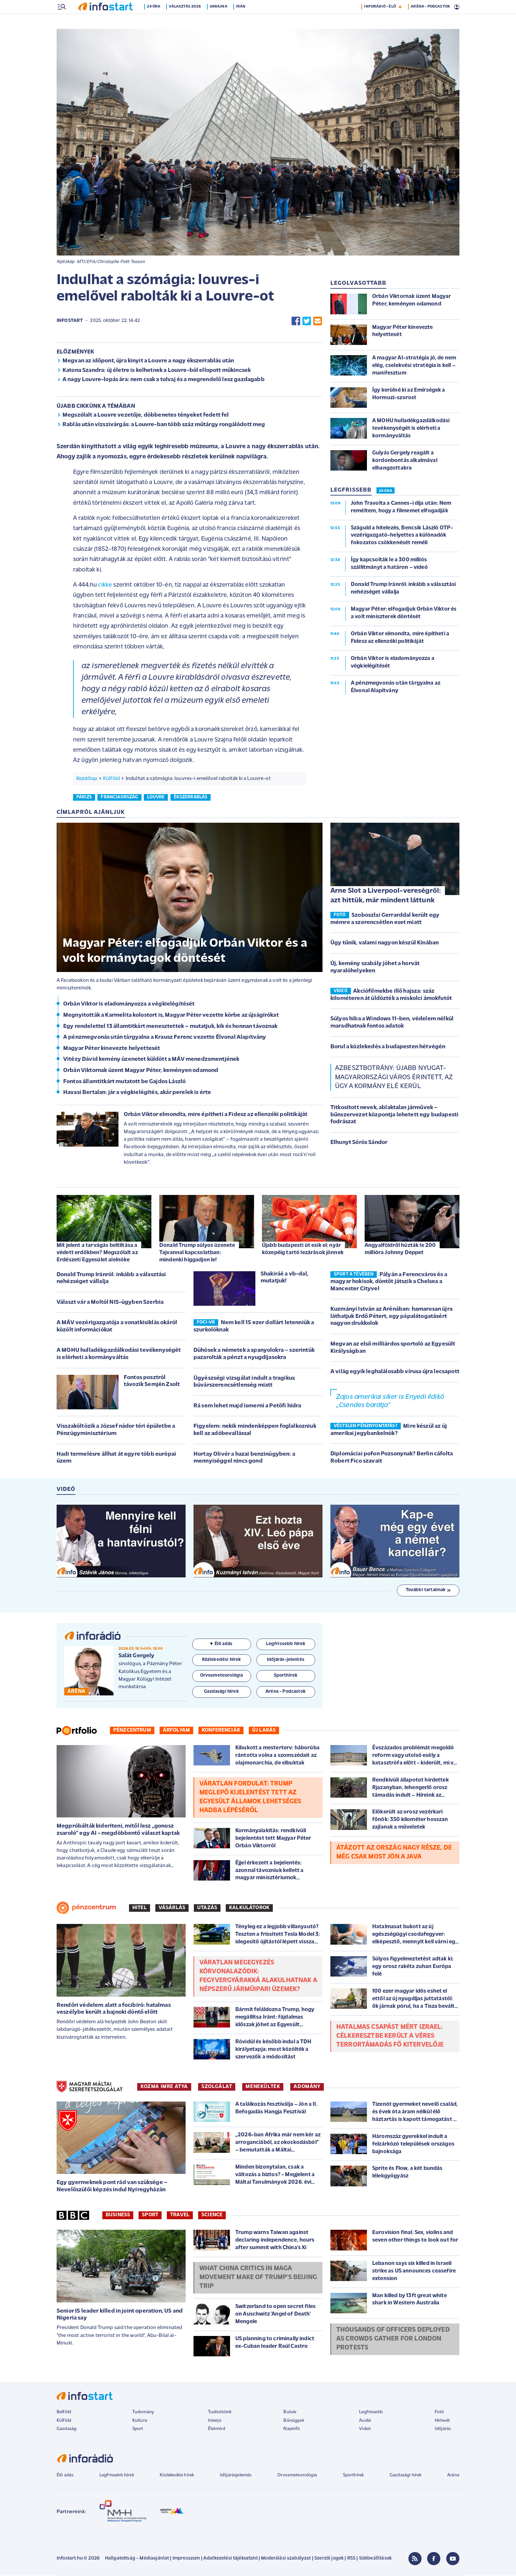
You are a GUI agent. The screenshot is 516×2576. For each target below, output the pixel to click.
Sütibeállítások (375, 2559)
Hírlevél (442, 2421)
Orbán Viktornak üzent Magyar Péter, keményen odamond (140, 1071)
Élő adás (221, 1644)
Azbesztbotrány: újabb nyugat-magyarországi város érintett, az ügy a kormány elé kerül (394, 1077)
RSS (351, 2559)
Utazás (207, 1908)
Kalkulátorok (249, 1908)
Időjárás (443, 2429)
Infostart (70, 321)
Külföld (111, 779)
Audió (365, 2421)
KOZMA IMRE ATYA (164, 2087)
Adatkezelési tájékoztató (230, 2559)
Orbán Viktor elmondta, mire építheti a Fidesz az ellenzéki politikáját (215, 1115)
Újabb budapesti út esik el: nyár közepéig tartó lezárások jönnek (303, 1249)
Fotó (439, 2412)
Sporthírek (353, 2475)
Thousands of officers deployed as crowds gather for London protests (393, 2339)
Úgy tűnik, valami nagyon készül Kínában (384, 943)
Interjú (214, 2421)
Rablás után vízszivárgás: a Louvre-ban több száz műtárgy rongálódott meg (164, 425)
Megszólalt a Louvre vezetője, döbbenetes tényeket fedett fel (146, 416)
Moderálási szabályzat (286, 2559)
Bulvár (290, 2412)
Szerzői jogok (329, 2559)
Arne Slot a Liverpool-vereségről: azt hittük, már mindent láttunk (385, 896)
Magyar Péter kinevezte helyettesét (111, 1049)
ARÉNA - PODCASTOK (430, 21)
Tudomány (143, 2412)
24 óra (156, 21)
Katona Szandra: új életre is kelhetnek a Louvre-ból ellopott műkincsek (157, 371)
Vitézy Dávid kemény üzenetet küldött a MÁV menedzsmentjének (151, 1060)
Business (118, 2215)
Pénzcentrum (132, 1731)
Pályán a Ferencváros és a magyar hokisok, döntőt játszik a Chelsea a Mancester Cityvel (388, 1282)
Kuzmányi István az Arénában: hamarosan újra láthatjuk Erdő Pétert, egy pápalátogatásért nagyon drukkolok (391, 1317)
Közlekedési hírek (177, 2475)
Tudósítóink (220, 2412)
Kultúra (139, 2421)
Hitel (139, 1908)
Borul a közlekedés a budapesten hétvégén (387, 1047)
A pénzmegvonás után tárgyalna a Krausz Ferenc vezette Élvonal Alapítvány (164, 1038)
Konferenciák (221, 1731)
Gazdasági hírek (405, 2475)
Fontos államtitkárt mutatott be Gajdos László (124, 1082)
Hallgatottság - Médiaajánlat (137, 2559)
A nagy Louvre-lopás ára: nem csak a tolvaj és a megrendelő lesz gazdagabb (164, 380)
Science (211, 2215)
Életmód (216, 2429)
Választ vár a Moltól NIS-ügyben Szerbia (110, 1303)
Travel (180, 2215)
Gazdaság (66, 2429)
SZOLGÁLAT (216, 2087)
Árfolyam (176, 1731)
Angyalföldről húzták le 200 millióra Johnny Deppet (400, 1249)
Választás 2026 (187, 21)
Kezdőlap (86, 779)
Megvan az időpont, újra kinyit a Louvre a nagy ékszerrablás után (148, 361)
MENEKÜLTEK (262, 2087)
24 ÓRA (385, 492)
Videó (365, 2429)
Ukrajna (220, 21)
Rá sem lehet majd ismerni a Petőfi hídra (247, 1406)
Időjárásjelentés (236, 2475)
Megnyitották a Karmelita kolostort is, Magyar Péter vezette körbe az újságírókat (171, 1016)
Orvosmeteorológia (297, 2475)
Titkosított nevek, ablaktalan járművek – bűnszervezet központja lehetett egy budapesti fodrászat (394, 1115)
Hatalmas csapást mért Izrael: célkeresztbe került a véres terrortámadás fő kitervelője (390, 2037)
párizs (84, 797)
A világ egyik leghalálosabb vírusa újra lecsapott (394, 1372)
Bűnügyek (293, 2421)
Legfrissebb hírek (116, 2475)
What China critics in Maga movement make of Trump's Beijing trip (258, 2278)
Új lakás (264, 1731)
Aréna (453, 2475)
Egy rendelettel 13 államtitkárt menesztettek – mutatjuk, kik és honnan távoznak (170, 1027)
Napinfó (291, 2429)
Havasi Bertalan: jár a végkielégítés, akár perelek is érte (137, 1093)
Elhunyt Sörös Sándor (358, 1143)
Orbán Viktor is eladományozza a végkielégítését (129, 1005)
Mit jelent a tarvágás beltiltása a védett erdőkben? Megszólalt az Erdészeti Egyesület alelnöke (97, 1253)
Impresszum (186, 2559)
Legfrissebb (371, 2412)
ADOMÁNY (307, 2087)
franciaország (119, 797)
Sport (150, 2215)
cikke (105, 586)
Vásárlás (172, 1908)
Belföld (64, 2412)
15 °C (450, 7)
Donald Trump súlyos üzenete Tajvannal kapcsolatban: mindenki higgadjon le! (197, 1253)
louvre (156, 797)
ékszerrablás (191, 797)
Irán (243, 21)
